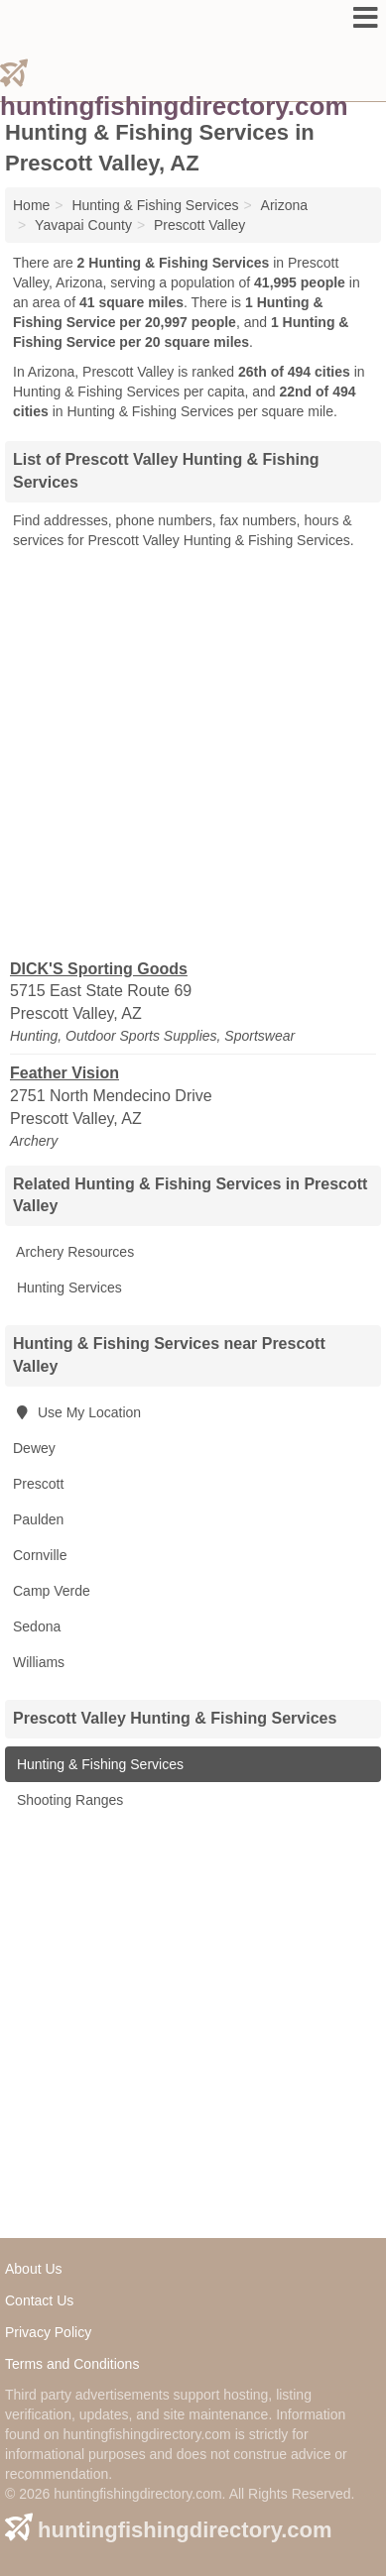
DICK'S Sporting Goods (99, 968)
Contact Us (39, 2300)
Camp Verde (51, 1591)
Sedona (37, 1626)
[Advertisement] (193, 753)
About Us (34, 2269)
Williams (38, 1662)
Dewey (34, 1448)
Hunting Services (67, 1287)
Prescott (38, 1484)
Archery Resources (73, 1252)
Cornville (39, 1555)
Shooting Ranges (68, 1800)
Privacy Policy (48, 2332)
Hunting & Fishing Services (98, 1764)
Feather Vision (64, 1072)
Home (31, 205)
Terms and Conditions (72, 2364)
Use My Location (77, 1412)
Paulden (38, 1519)
